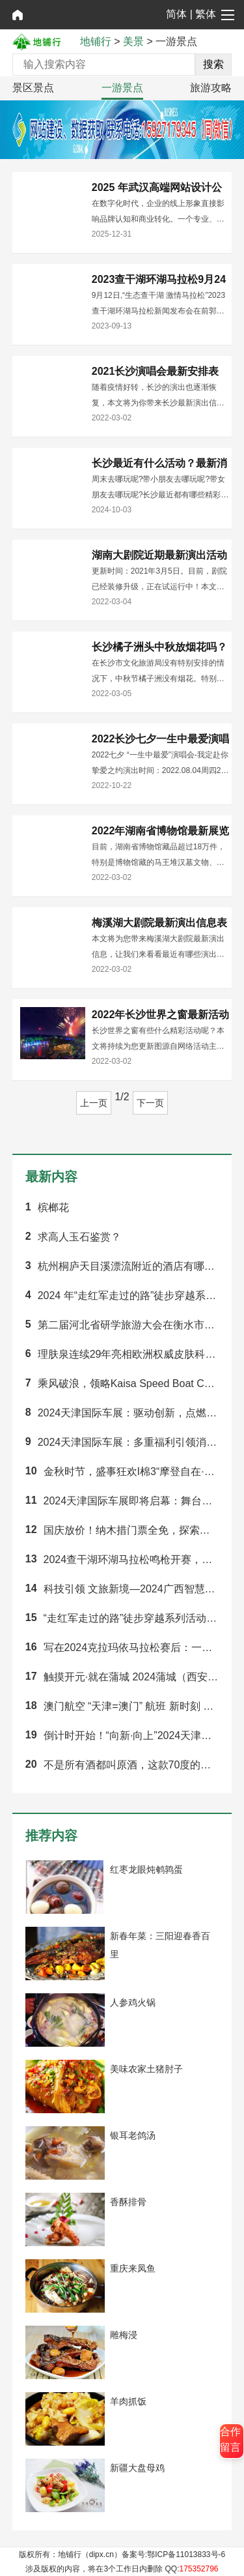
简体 (176, 14)
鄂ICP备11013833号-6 (186, 2554)
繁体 (205, 14)
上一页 (93, 1103)
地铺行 (95, 41)
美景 (133, 41)
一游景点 (122, 87)
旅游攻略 (211, 87)
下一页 (150, 1103)
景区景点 (33, 87)
